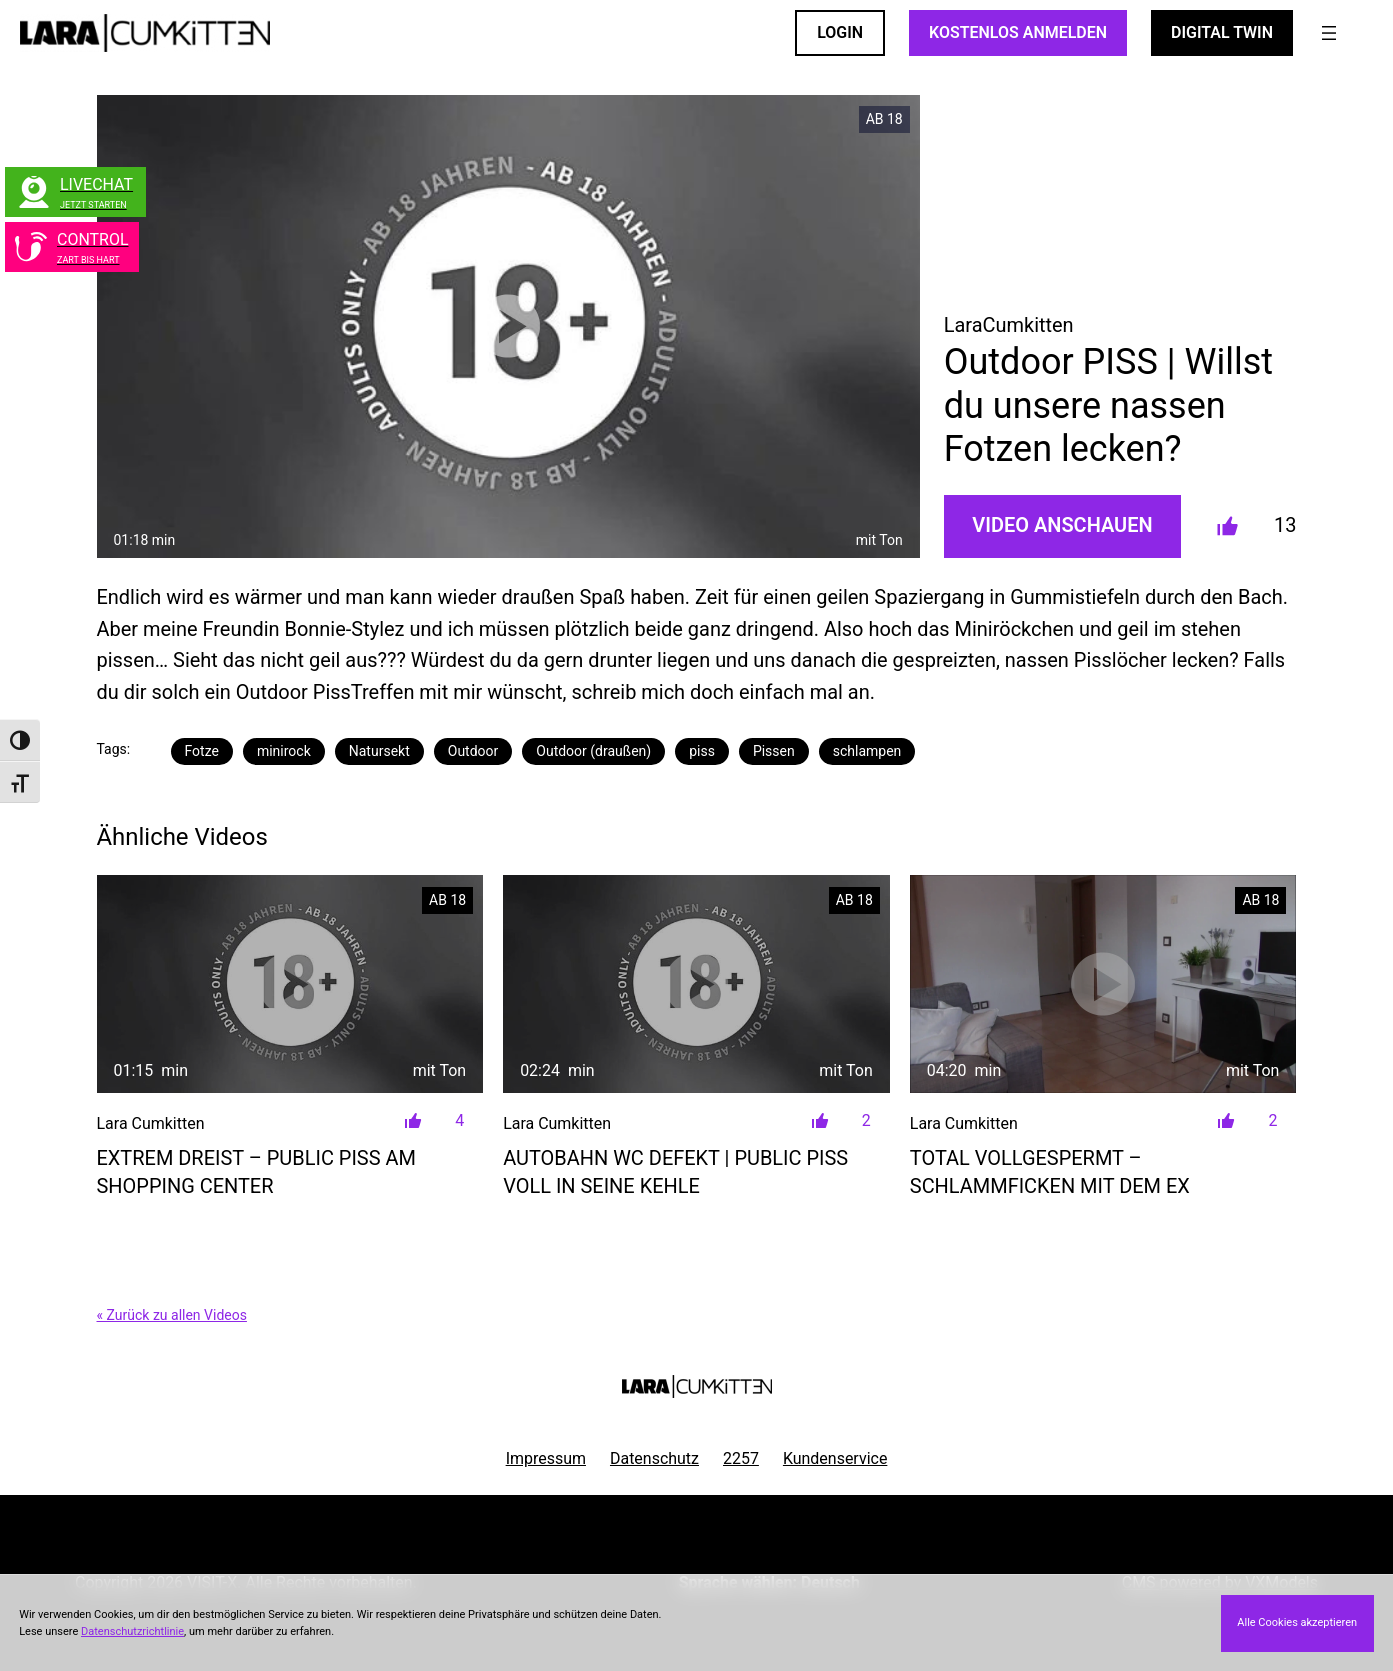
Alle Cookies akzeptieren (1297, 1622)
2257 (741, 1458)
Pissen (774, 751)
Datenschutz (654, 1458)
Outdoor (473, 751)
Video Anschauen (1062, 525)
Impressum (546, 1458)
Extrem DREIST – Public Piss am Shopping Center (256, 1172)
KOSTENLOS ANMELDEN (1018, 32)
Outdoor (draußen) (593, 751)
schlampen (867, 751)
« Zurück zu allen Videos (172, 1315)
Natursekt (379, 751)
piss (702, 751)
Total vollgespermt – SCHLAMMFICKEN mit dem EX (1050, 1172)
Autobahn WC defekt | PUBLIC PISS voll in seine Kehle (675, 1172)
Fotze (202, 751)
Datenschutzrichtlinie (132, 1631)
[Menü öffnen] (1329, 33)
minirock (284, 751)
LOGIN (840, 32)
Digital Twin (1222, 32)
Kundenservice (835, 1458)
